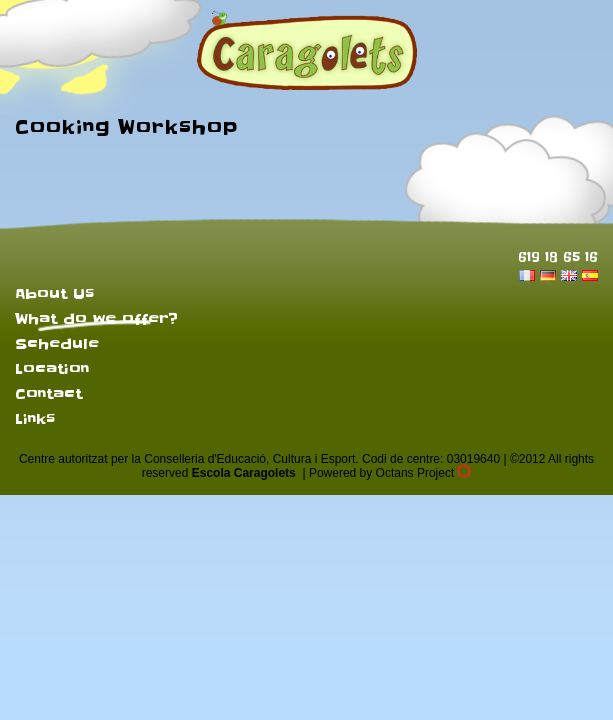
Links (35, 419)
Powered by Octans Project (390, 473)
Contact (48, 394)
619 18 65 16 (558, 256)
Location (52, 369)
